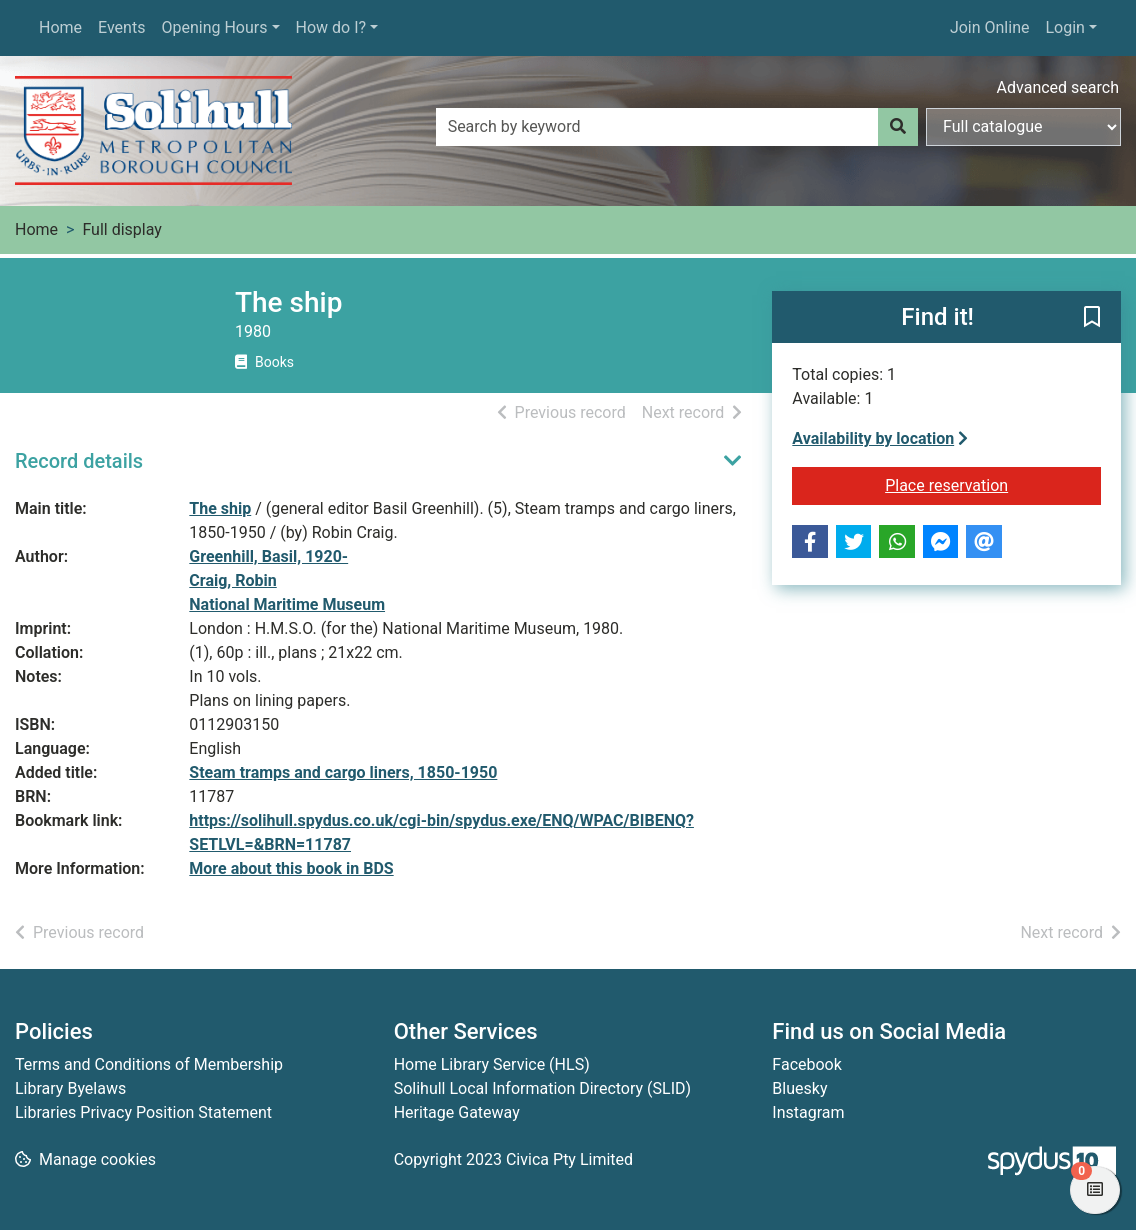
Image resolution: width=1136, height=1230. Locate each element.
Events (121, 27)
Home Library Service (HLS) (492, 1064)
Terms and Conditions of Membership (149, 1064)
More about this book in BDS (291, 868)
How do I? (331, 27)
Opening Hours (214, 27)
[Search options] (1023, 127)
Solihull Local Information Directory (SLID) (542, 1088)
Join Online (990, 27)
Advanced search (1058, 87)
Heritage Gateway (457, 1112)
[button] (1092, 318)
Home (60, 27)
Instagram (808, 1112)
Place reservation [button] (988, 484)
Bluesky (799, 1088)
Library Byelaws (70, 1088)
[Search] (898, 127)
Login (1064, 27)
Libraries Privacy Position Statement (143, 1112)
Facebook (806, 1064)
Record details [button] (79, 461)
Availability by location (880, 438)
